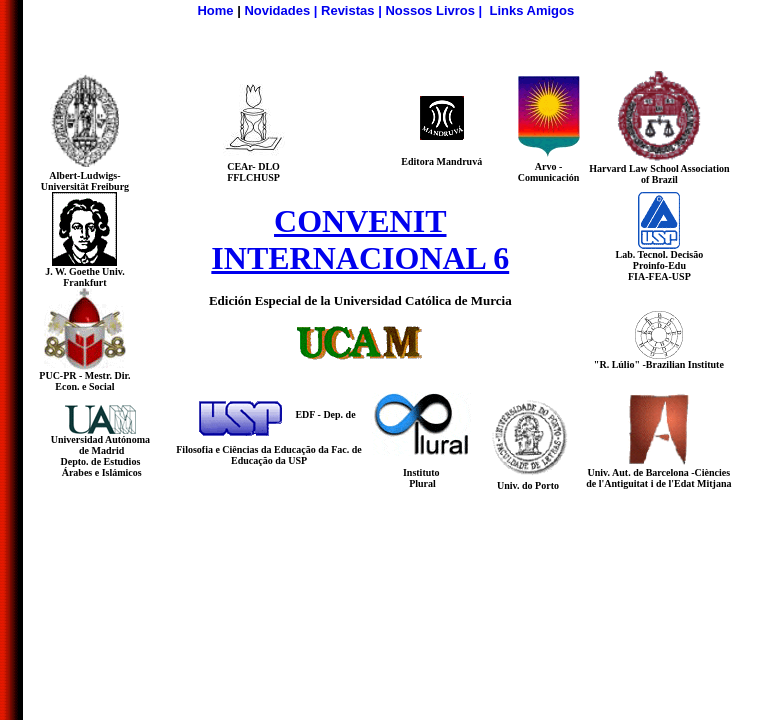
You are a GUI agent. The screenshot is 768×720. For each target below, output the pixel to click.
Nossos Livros (430, 10)
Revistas (347, 10)
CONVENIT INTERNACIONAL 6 (360, 239)
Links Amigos (531, 10)
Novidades (277, 10)
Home (215, 10)
